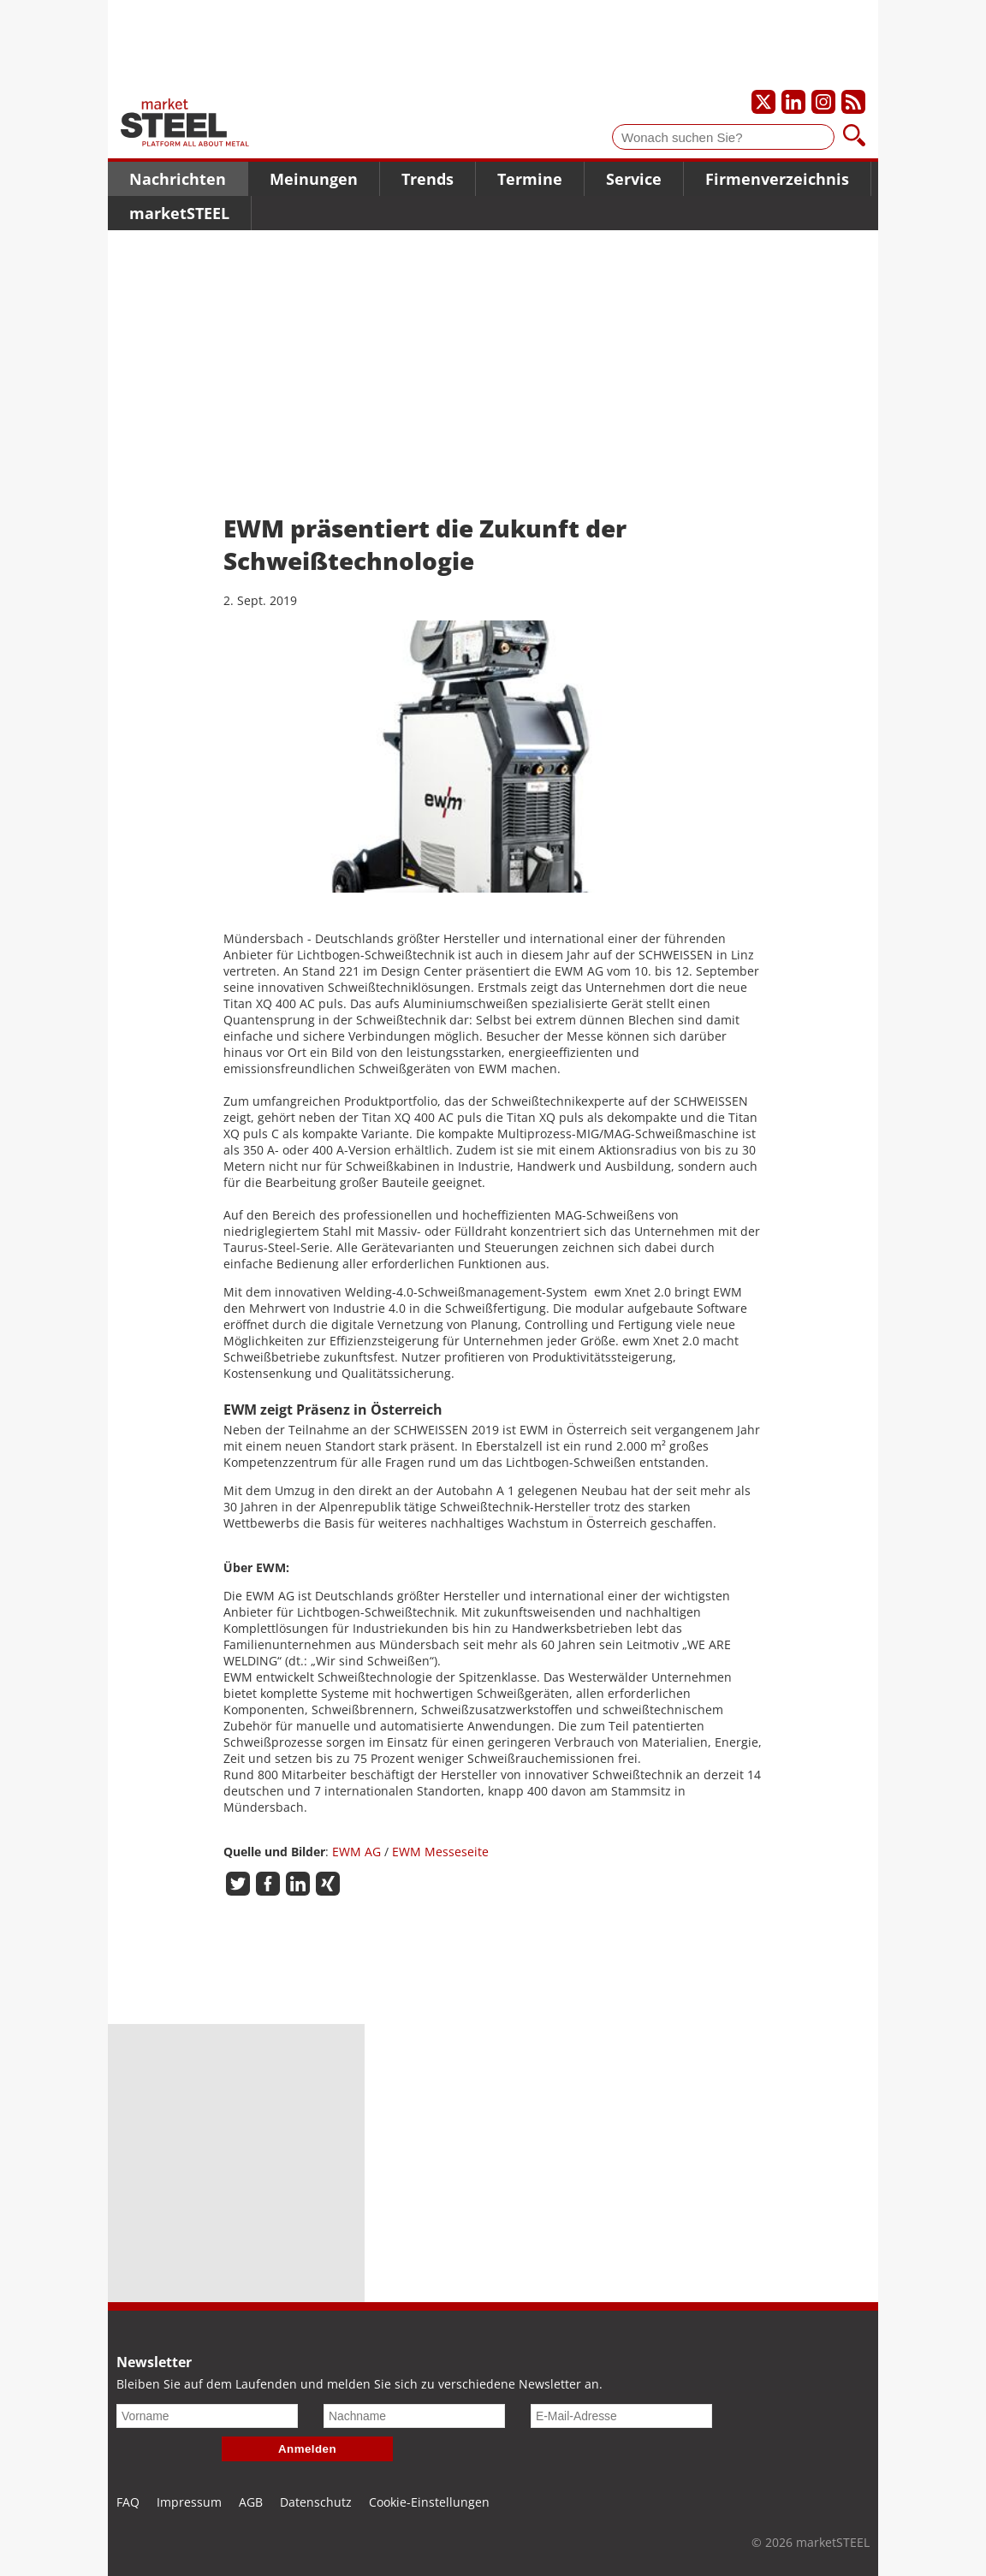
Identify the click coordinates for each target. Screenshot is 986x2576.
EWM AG (355, 1851)
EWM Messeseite (439, 1851)
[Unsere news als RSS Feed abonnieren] (853, 102)
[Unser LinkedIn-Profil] (793, 102)
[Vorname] (207, 2416)
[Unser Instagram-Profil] (823, 102)
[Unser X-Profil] (763, 102)
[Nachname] (414, 2416)
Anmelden (307, 2448)
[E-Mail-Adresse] (621, 2416)
